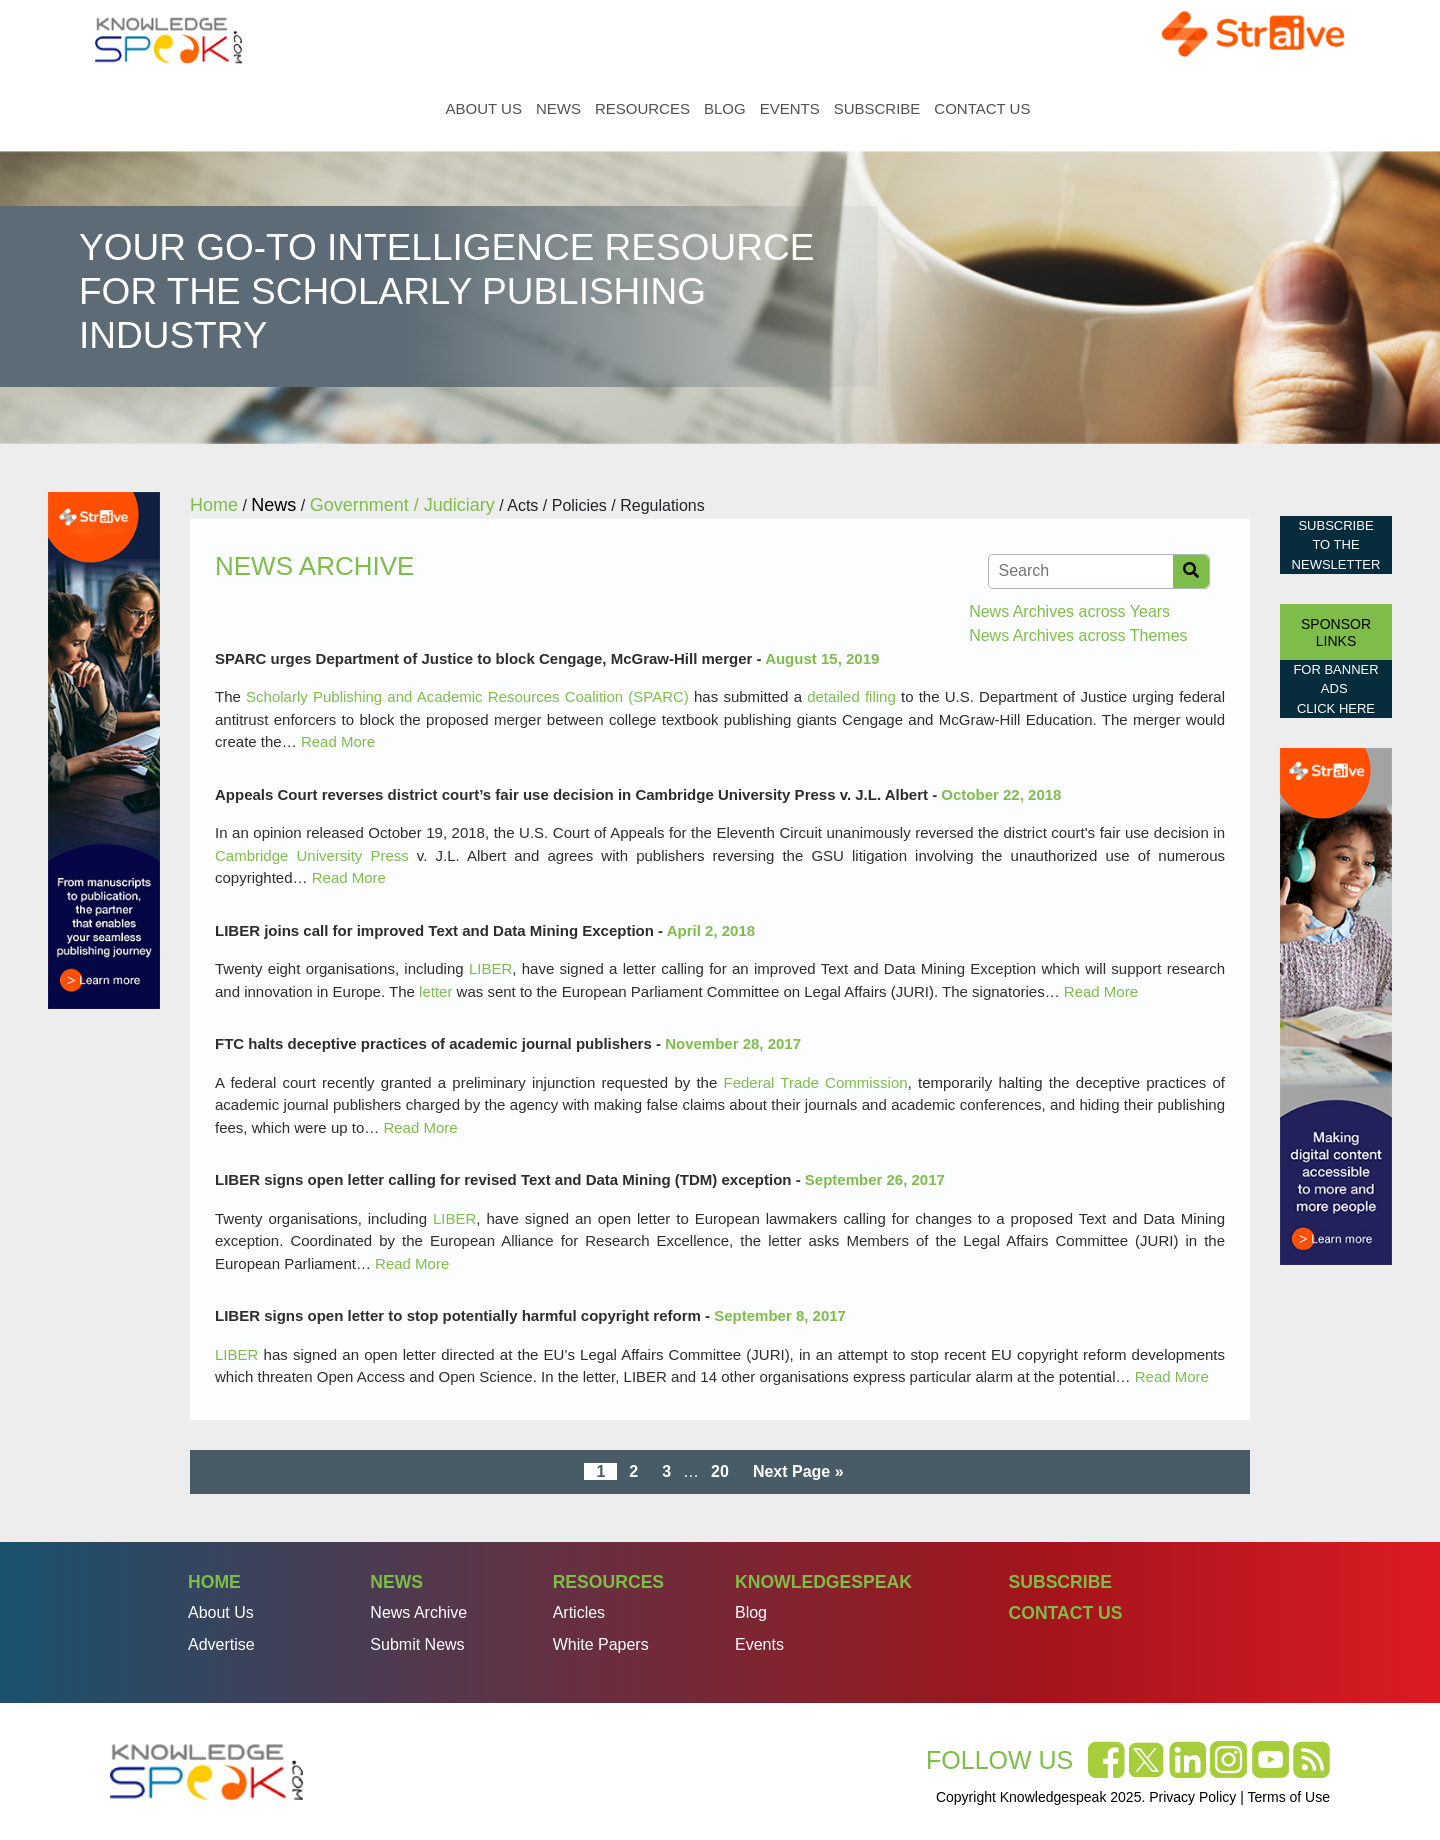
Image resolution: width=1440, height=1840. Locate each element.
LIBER (490, 968)
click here (1336, 708)
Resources (642, 108)
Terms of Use (1289, 1797)
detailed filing (851, 696)
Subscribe (877, 108)
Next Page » (798, 1471)
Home (423, 108)
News (558, 108)
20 (720, 1471)
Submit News (417, 1644)
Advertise (221, 1644)
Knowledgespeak (823, 1582)
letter (435, 991)
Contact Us (982, 108)
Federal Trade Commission (816, 1082)
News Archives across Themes (1078, 635)
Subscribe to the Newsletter (1336, 545)
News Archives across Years (1069, 611)
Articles (579, 1612)
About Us (484, 108)
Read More (338, 741)
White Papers (601, 1644)
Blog (725, 108)
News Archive (418, 1612)
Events (790, 108)
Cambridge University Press (312, 855)
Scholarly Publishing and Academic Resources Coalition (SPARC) (467, 696)
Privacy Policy (1192, 1797)
